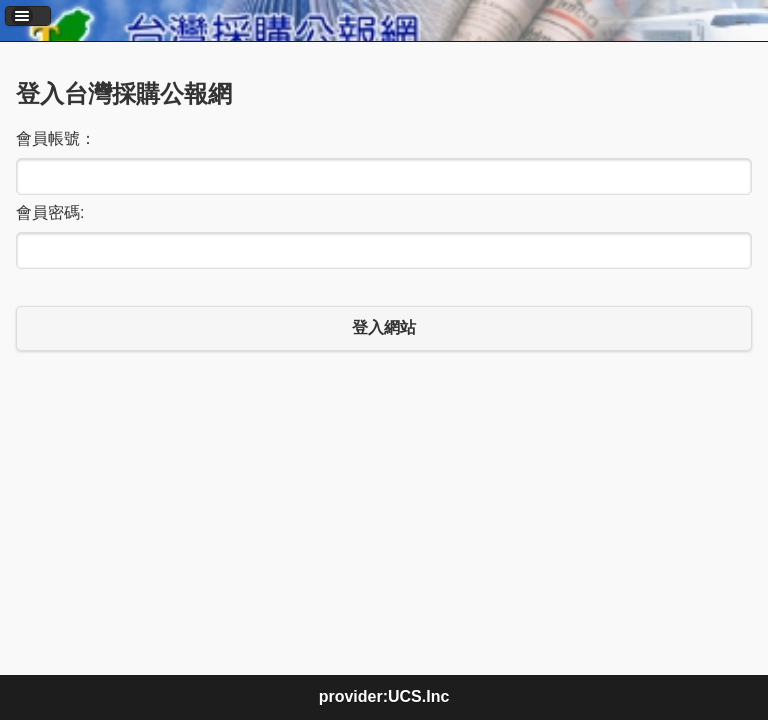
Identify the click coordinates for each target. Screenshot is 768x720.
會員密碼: (50, 212)
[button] (28, 16)
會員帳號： (56, 138)
